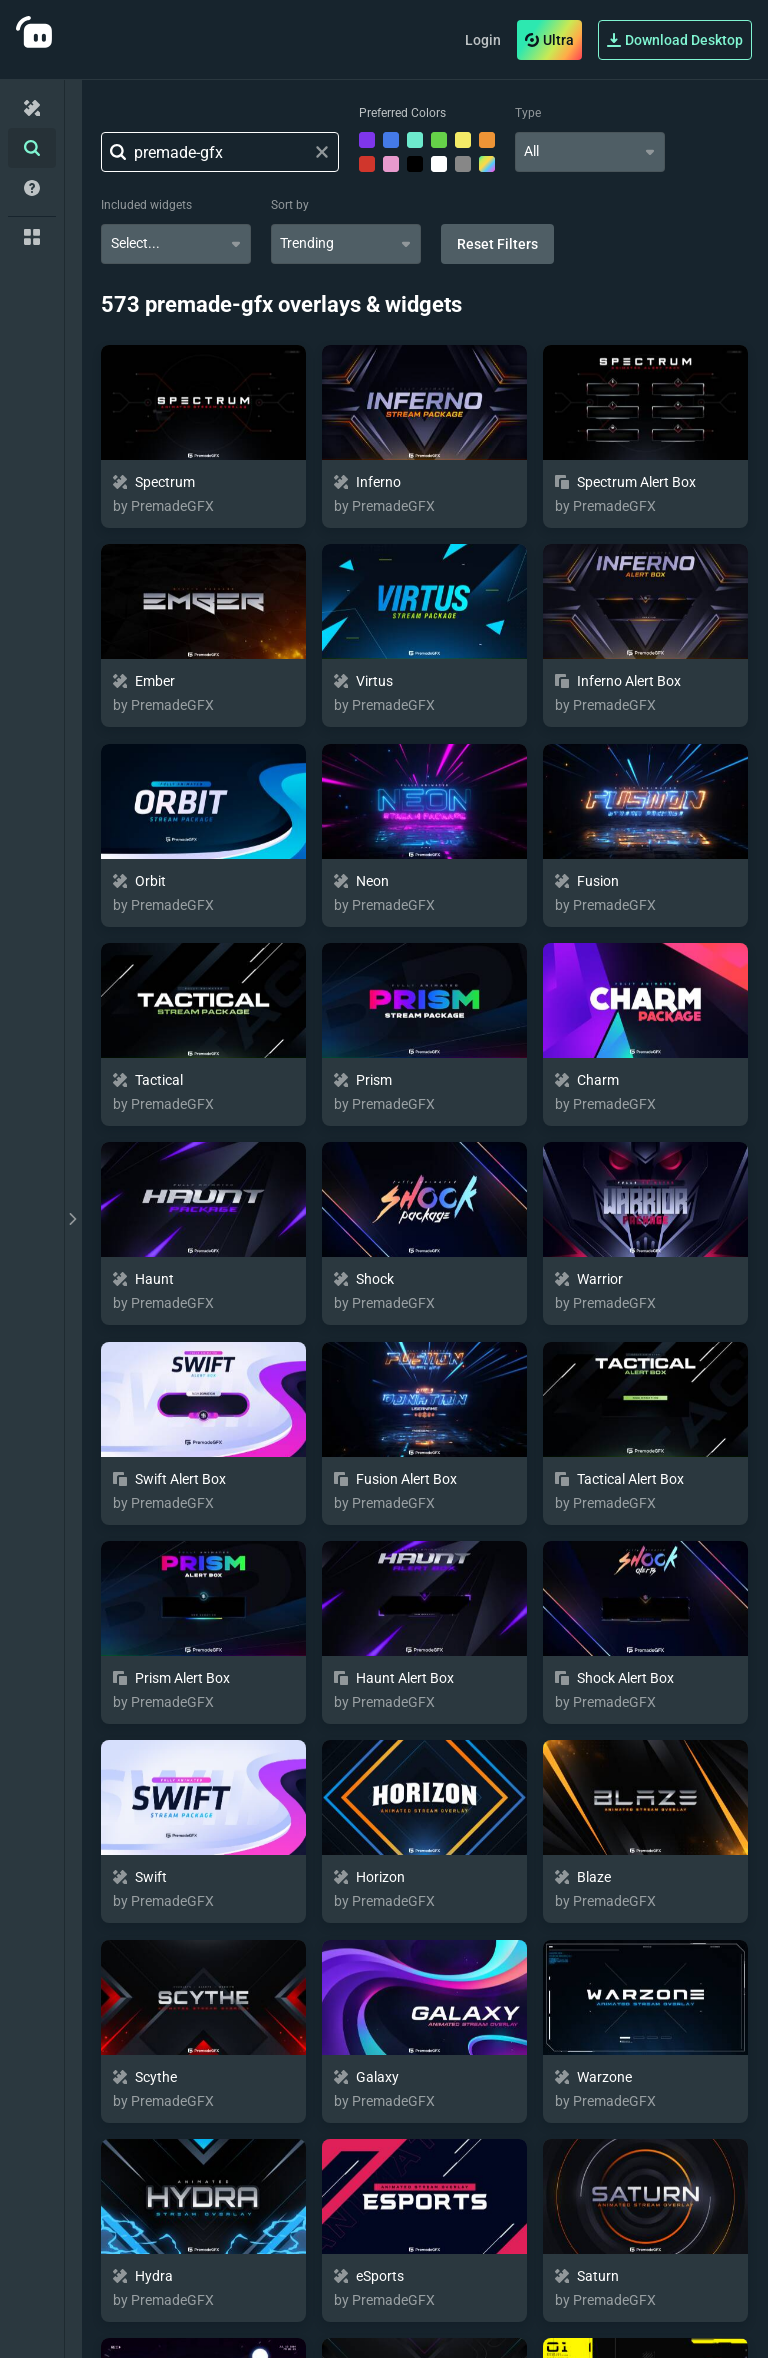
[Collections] (32, 237)
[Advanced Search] (32, 148)
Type (528, 113)
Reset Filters (497, 244)
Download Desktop (675, 40)
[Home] (32, 108)
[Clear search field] (322, 152)
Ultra (549, 40)
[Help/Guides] (32, 188)
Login (483, 40)
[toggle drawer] (73, 1219)
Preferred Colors (402, 113)
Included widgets (146, 205)
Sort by (290, 205)
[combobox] (590, 152)
